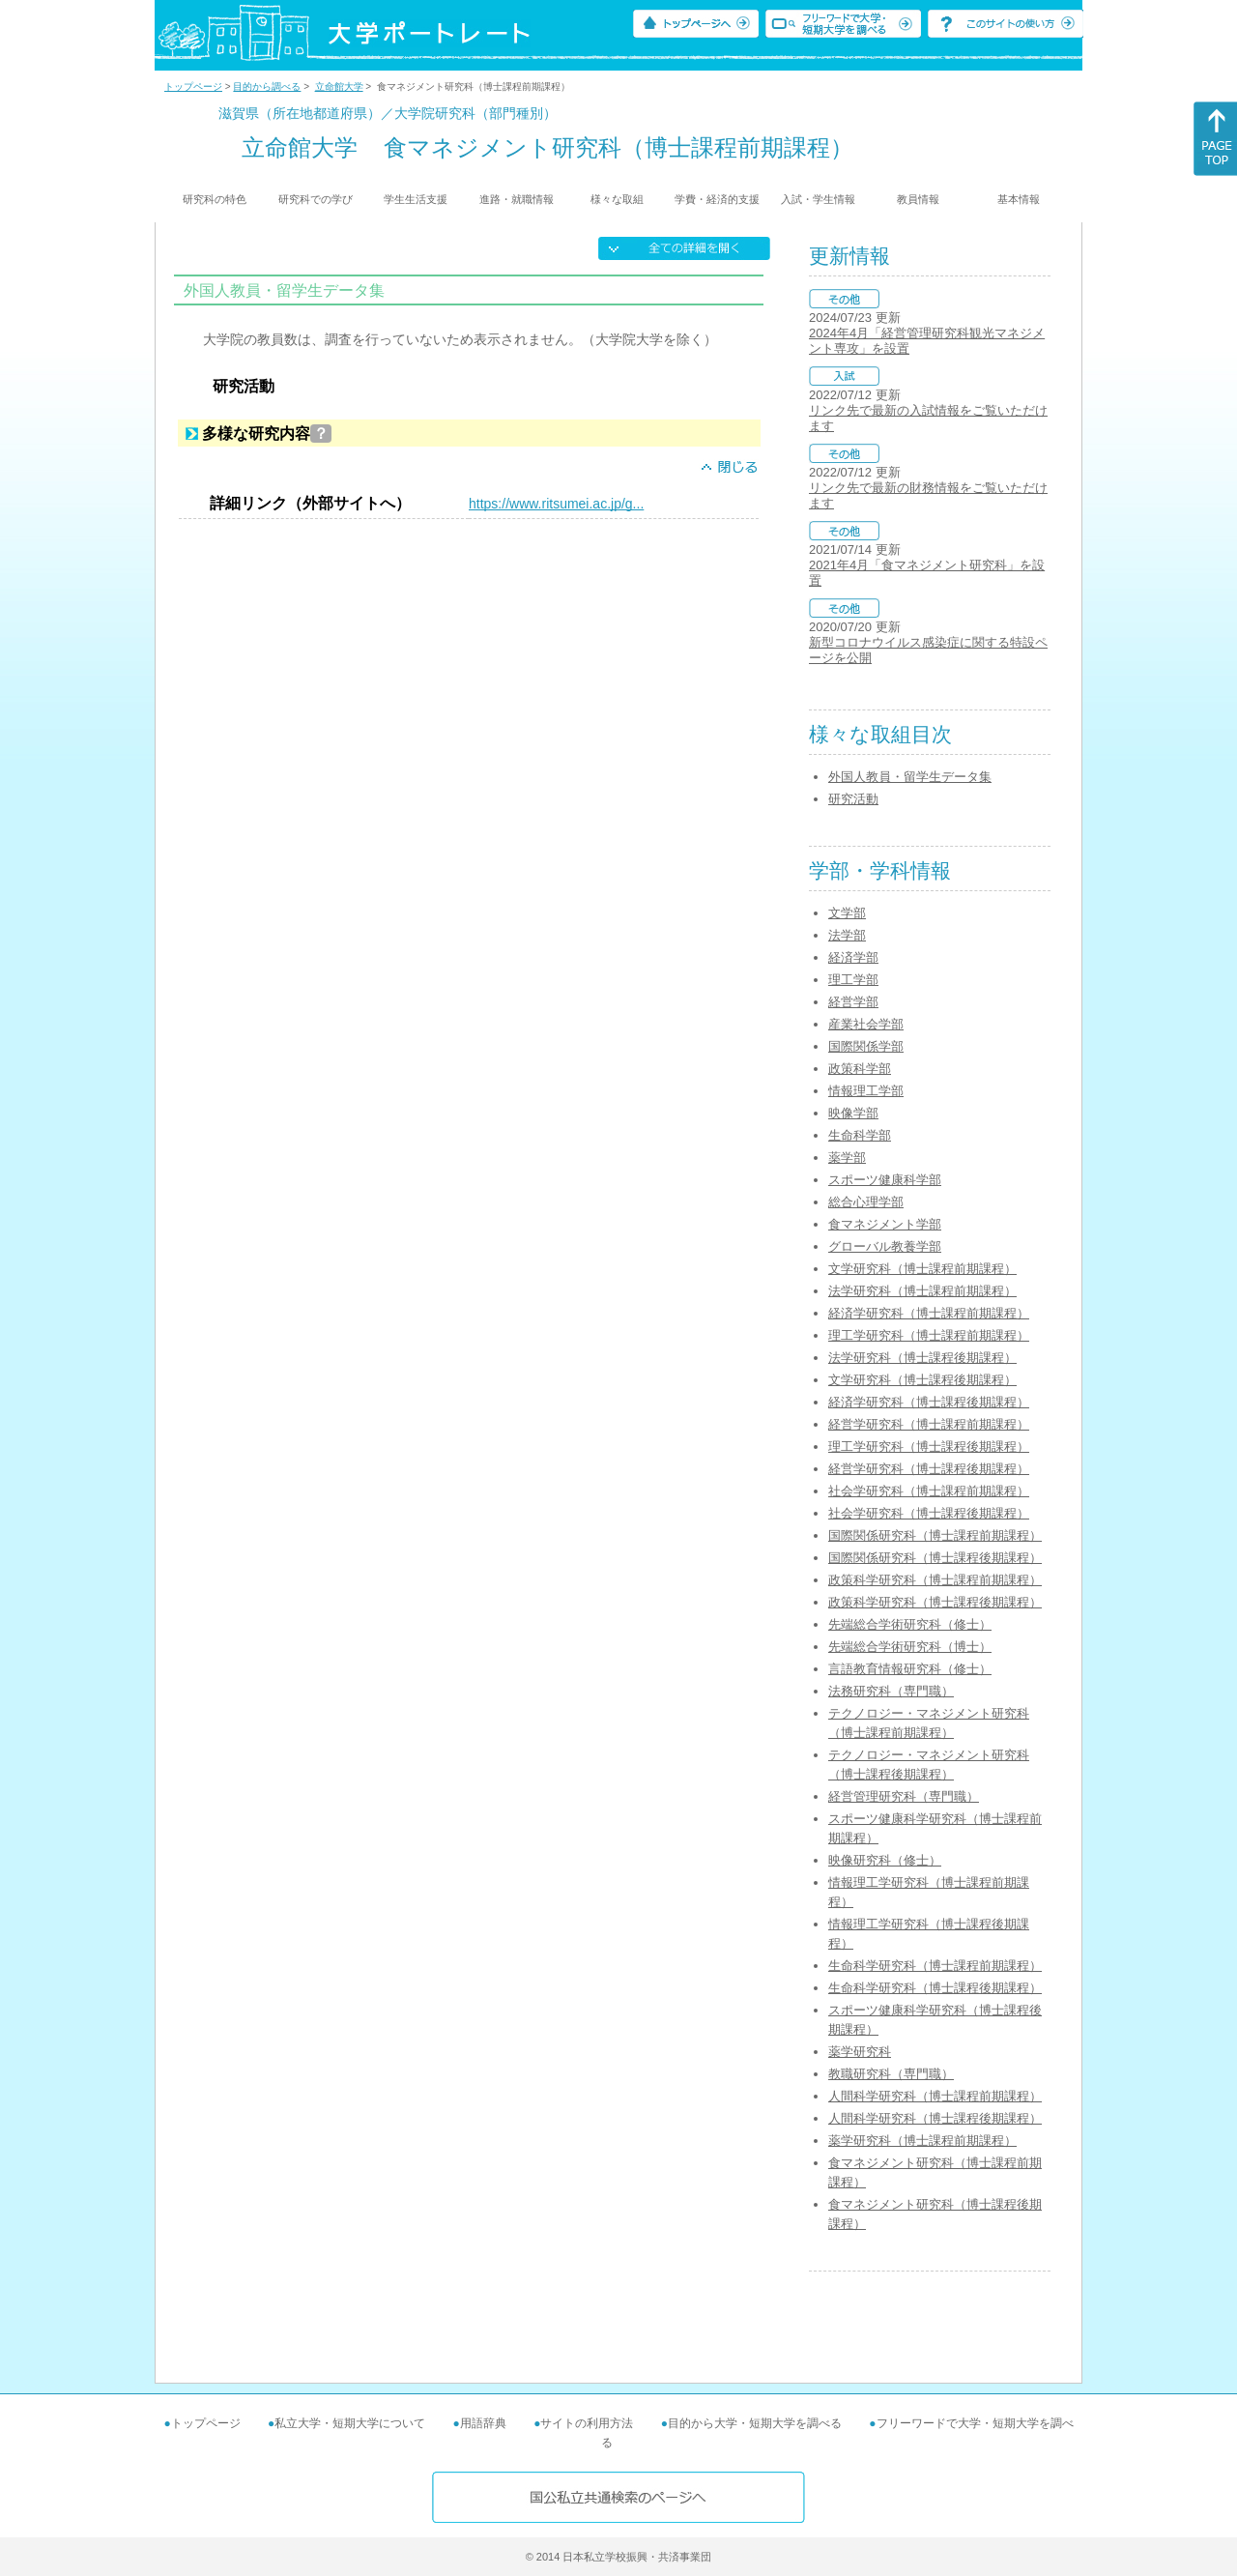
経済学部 (853, 957)
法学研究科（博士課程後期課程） (922, 1357)
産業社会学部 (866, 1024)
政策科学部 (859, 1068)
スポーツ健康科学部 (884, 1179)
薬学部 (847, 1157)
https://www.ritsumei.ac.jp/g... (556, 503)
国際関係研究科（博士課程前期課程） (935, 1535)
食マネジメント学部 (884, 1224)
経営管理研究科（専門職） (903, 1796)
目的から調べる (267, 86)
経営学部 (853, 1002)
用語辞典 (483, 2423)
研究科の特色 (214, 199)
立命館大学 (339, 86)
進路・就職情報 (516, 199)
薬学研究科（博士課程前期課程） (922, 2140)
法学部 (847, 935)
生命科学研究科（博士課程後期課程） (935, 1988)
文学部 (847, 913)
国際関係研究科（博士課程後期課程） (935, 1557)
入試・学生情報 (818, 199)
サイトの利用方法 (586, 2423)
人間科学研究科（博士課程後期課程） (935, 2118)
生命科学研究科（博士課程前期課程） (935, 1965)
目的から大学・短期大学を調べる (755, 2423)
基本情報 (1018, 199)
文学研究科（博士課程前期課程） (922, 1268)
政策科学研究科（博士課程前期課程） (935, 1580)
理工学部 (853, 979)
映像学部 (853, 1113)
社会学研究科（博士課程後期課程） (928, 1513)
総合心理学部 (866, 1202)
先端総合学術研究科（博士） (910, 1646)
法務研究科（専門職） (891, 1691)
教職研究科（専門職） (891, 2074)
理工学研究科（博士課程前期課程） (928, 1335)
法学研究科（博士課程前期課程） (922, 1291)
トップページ (193, 86)
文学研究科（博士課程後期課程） (922, 1380)
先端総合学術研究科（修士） (910, 1624)
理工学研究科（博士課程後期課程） (928, 1446)
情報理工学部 (866, 1091)
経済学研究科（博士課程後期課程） (928, 1402)
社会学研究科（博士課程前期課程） (928, 1491)
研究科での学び (315, 199)
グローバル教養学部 (884, 1246)
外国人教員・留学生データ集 (910, 776)
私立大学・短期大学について (349, 2423)
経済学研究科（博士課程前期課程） (928, 1313)
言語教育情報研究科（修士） (910, 1669)
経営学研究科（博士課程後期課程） (928, 1469)
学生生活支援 (415, 199)
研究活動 (853, 799)
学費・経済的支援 (717, 199)
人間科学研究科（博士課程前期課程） (935, 2096)
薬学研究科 (859, 2051)
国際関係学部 (866, 1046)
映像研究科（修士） (884, 1860)
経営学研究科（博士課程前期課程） (928, 1424)
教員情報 (918, 199)
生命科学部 (859, 1135)
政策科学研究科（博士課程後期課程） (935, 1602)
